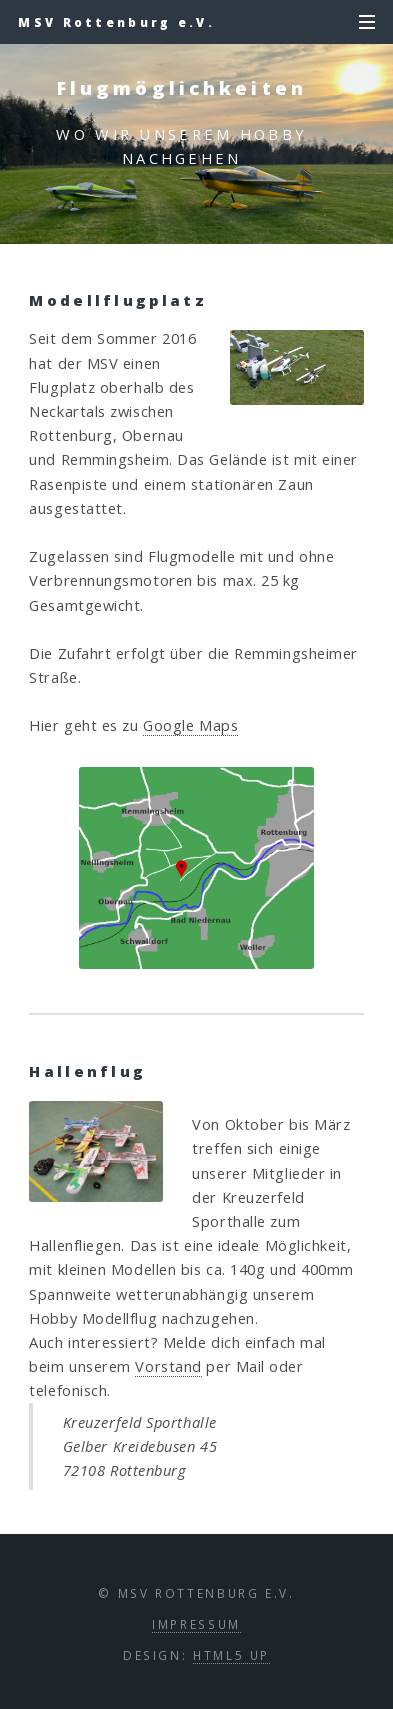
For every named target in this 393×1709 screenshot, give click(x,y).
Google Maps (190, 725)
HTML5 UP (231, 1655)
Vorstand (168, 1366)
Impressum (196, 1624)
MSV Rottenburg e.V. (116, 22)
